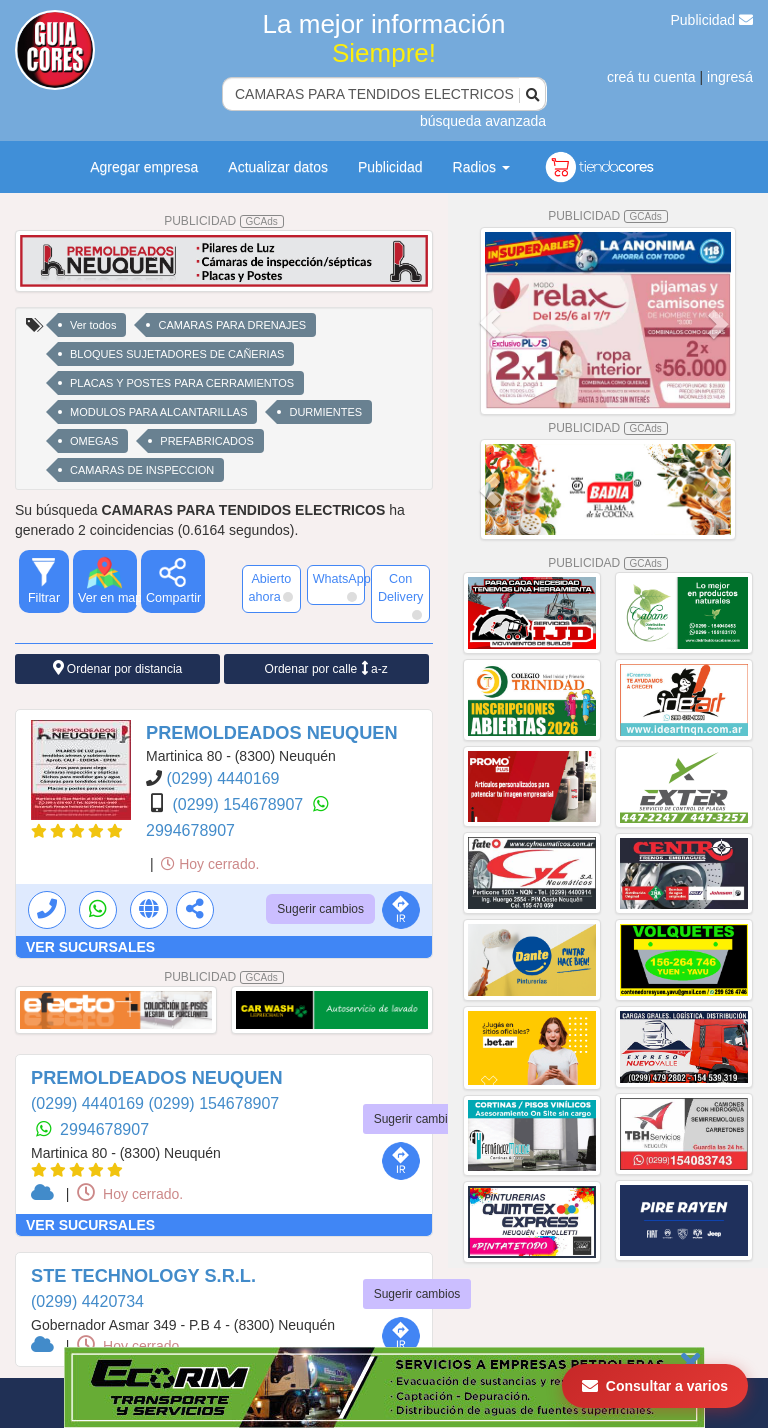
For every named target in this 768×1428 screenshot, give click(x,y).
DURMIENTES (325, 412)
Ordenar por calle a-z (326, 668)
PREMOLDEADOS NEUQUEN (272, 733)
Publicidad (712, 20)
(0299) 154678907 (239, 804)
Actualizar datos (278, 167)
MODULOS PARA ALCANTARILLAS (158, 412)
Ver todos (93, 325)
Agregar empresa (144, 167)
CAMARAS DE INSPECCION (142, 470)
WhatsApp (339, 587)
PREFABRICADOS (207, 441)
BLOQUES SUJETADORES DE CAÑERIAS (177, 354)
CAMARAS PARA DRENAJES (232, 325)
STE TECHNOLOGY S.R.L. (143, 1276)
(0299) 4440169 (222, 778)
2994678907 (190, 830)
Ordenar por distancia (118, 668)
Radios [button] (481, 167)
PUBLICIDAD (224, 221)
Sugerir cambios (320, 909)
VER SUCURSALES (90, 947)
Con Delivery (401, 596)
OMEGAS (94, 441)
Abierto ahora (270, 588)
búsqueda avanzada (483, 121)
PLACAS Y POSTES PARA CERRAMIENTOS (182, 383)
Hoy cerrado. (210, 864)
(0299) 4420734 (87, 1301)
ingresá (730, 77)
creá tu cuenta (651, 77)
